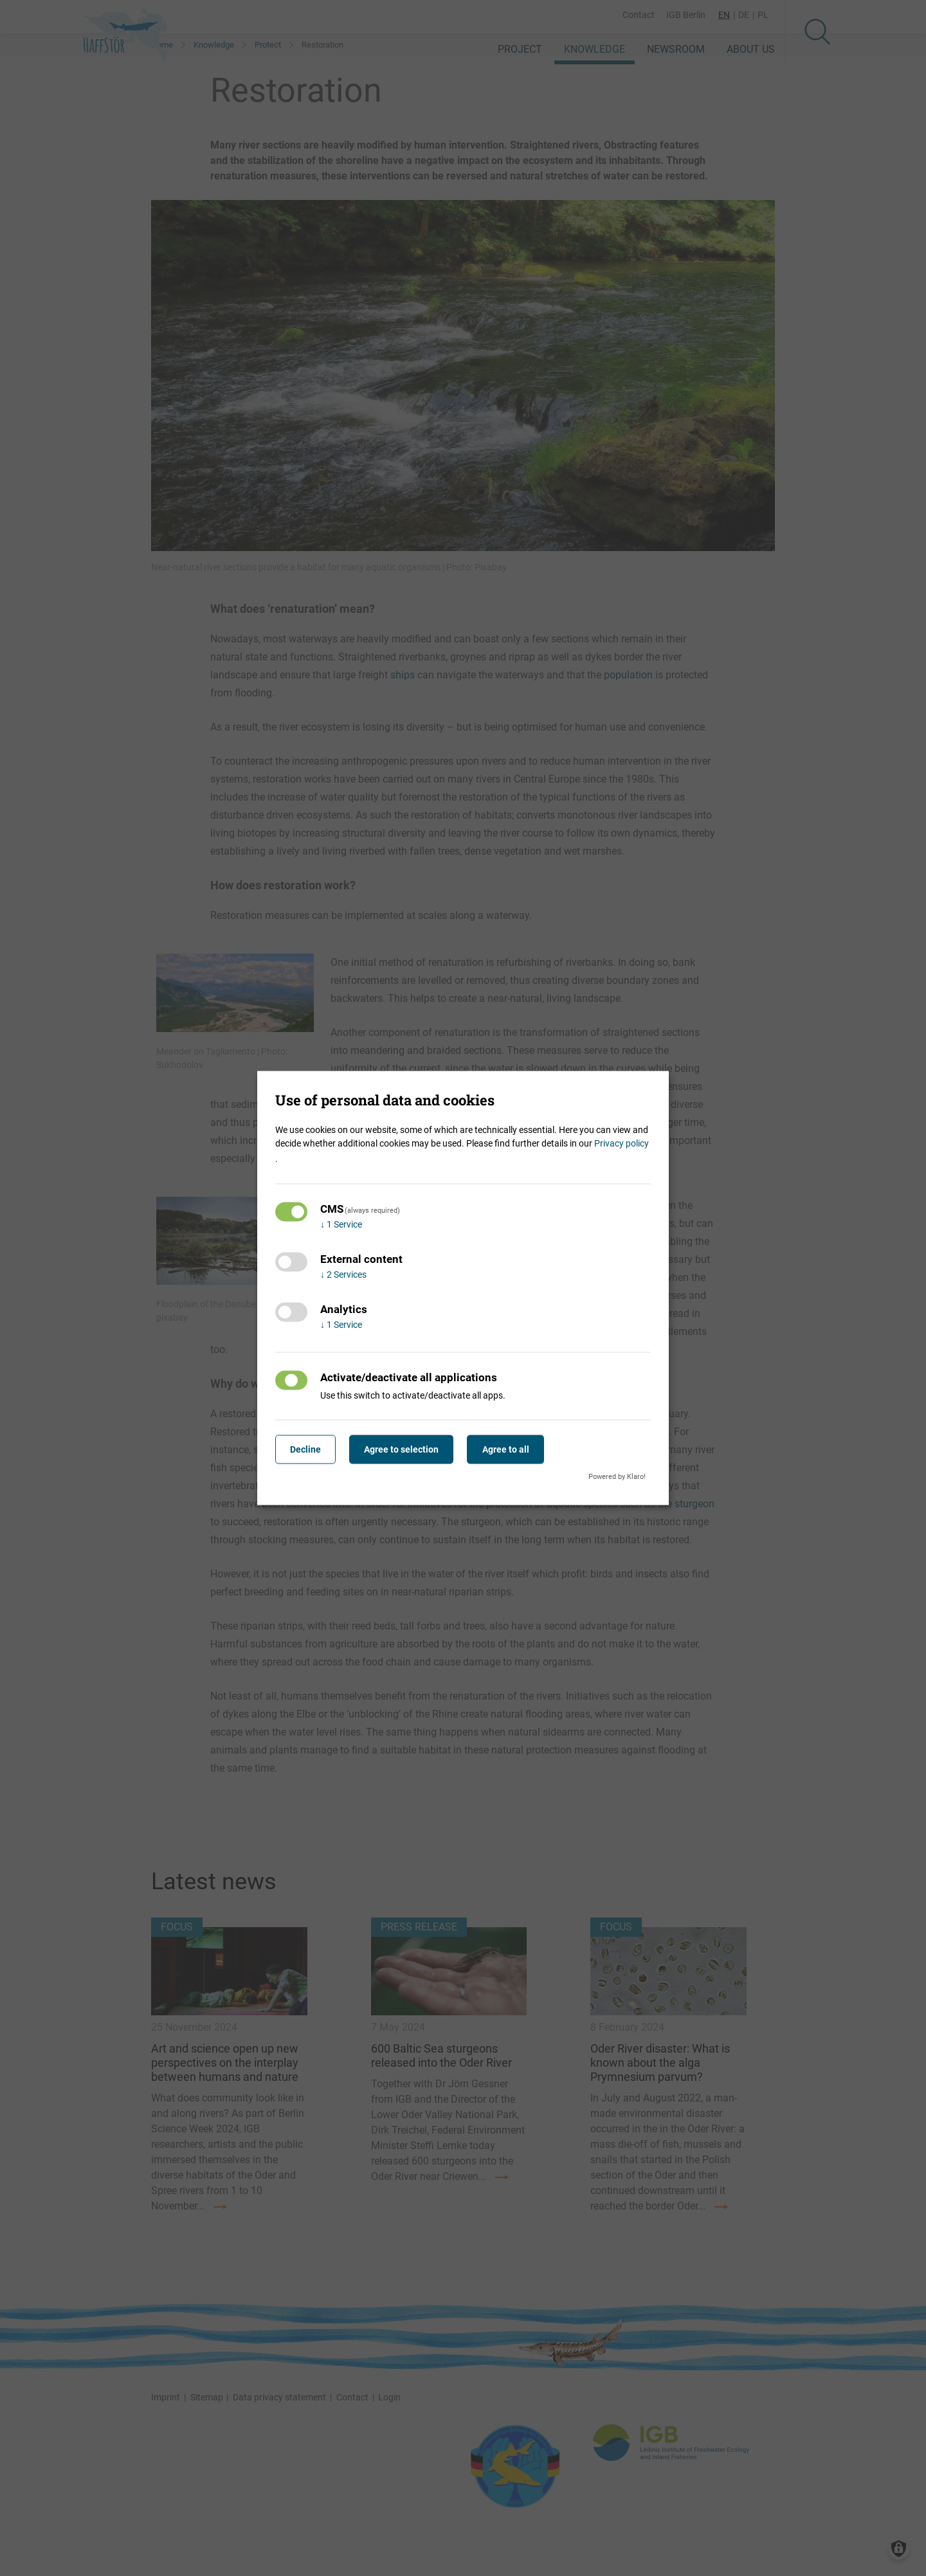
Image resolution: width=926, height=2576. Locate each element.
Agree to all (515, 1449)
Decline (307, 1449)
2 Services (343, 1273)
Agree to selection (407, 1449)
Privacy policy (621, 1143)
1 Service (341, 1224)
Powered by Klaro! (617, 1476)
